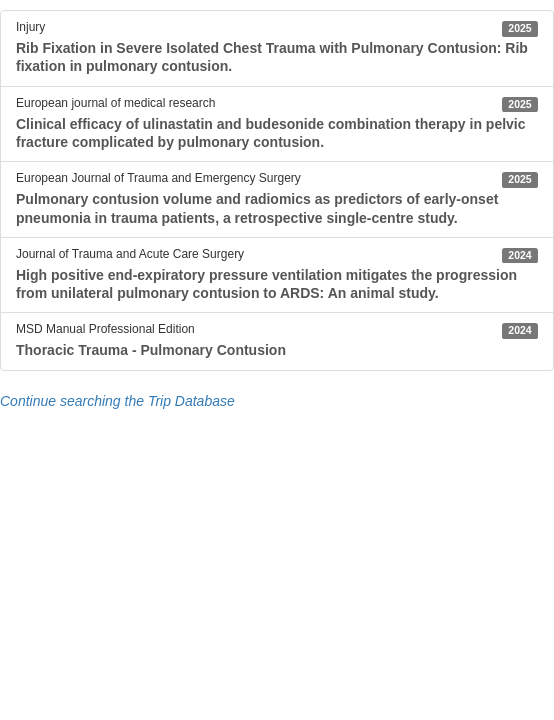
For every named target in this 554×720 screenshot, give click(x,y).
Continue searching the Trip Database (117, 401)
